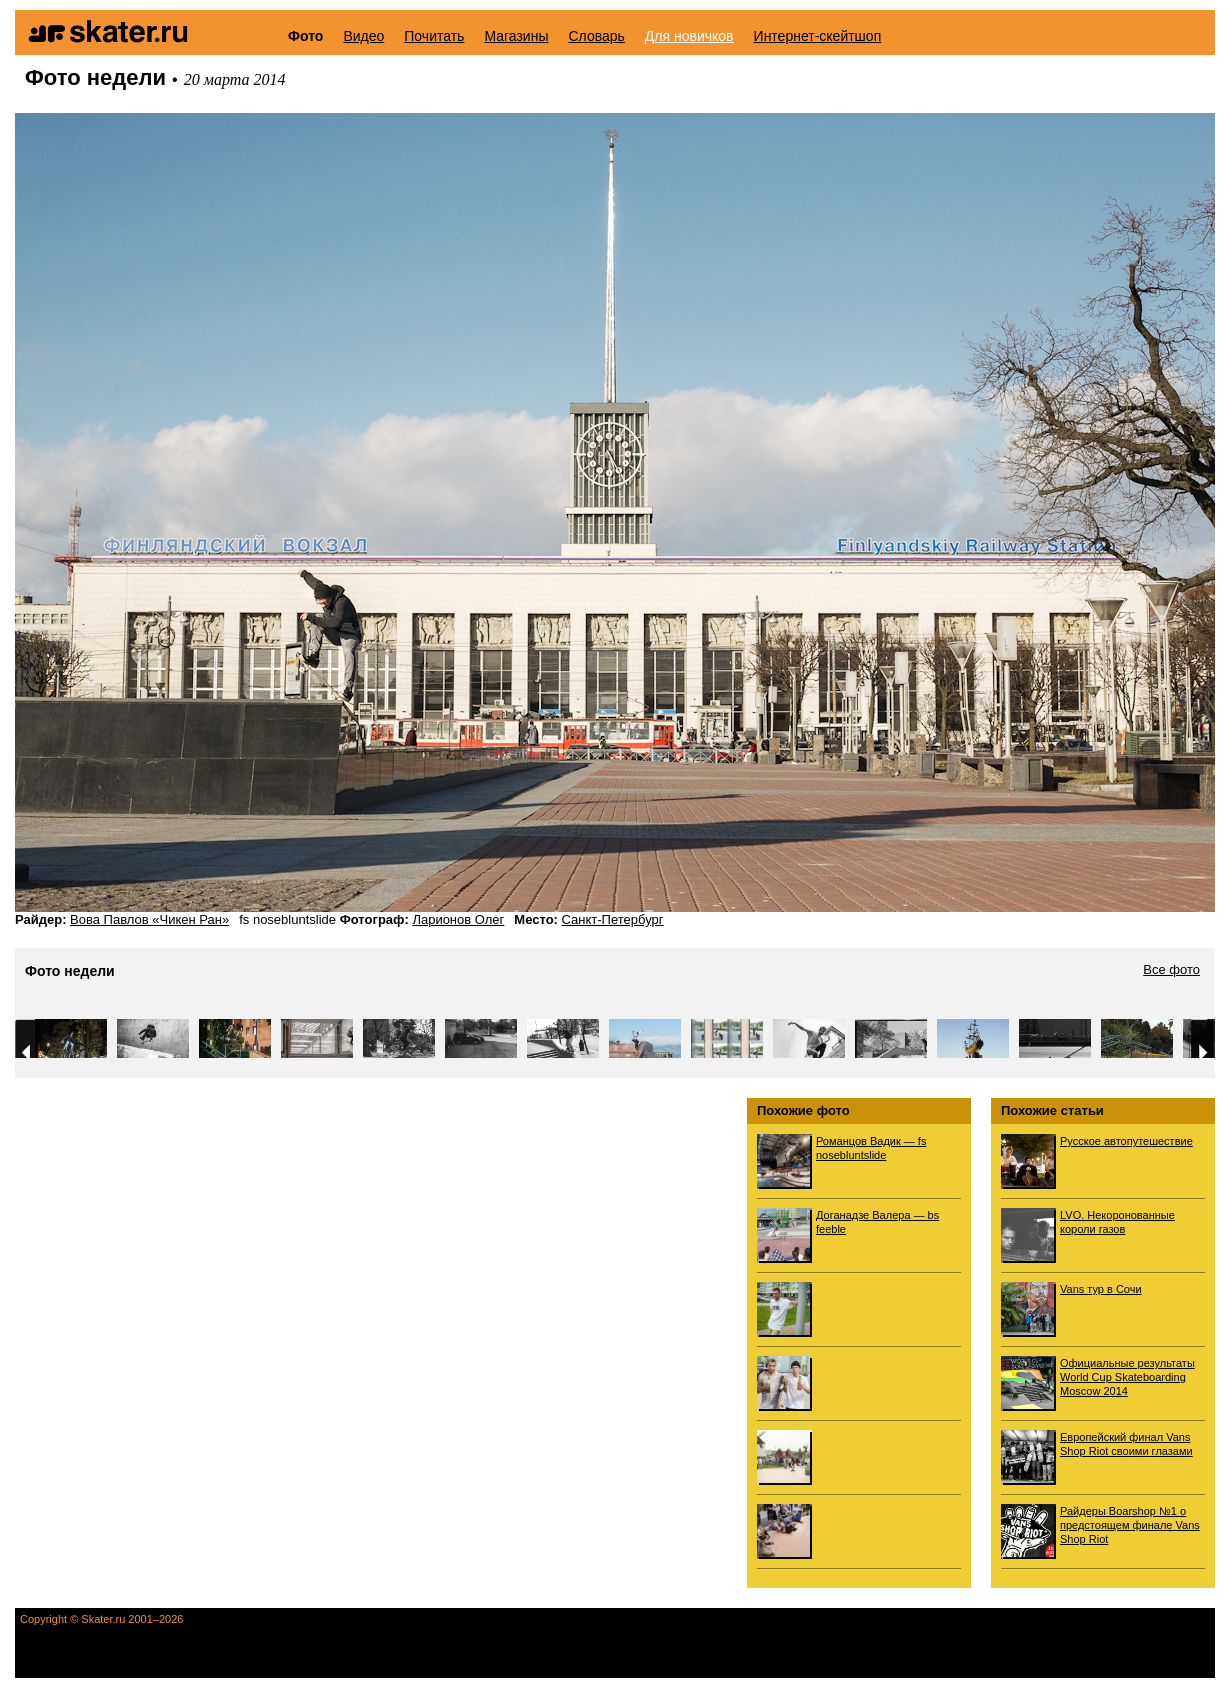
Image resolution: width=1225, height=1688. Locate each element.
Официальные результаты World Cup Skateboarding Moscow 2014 (1127, 1377)
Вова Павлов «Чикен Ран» (149, 919)
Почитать (434, 36)
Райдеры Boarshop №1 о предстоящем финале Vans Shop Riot (1130, 1525)
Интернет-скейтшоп (818, 36)
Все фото (1171, 970)
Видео (363, 36)
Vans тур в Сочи (1101, 1289)
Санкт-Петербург (613, 919)
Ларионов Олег (458, 919)
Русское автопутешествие (1126, 1141)
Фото (305, 36)
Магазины (516, 36)
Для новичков (689, 36)
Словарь (596, 36)
